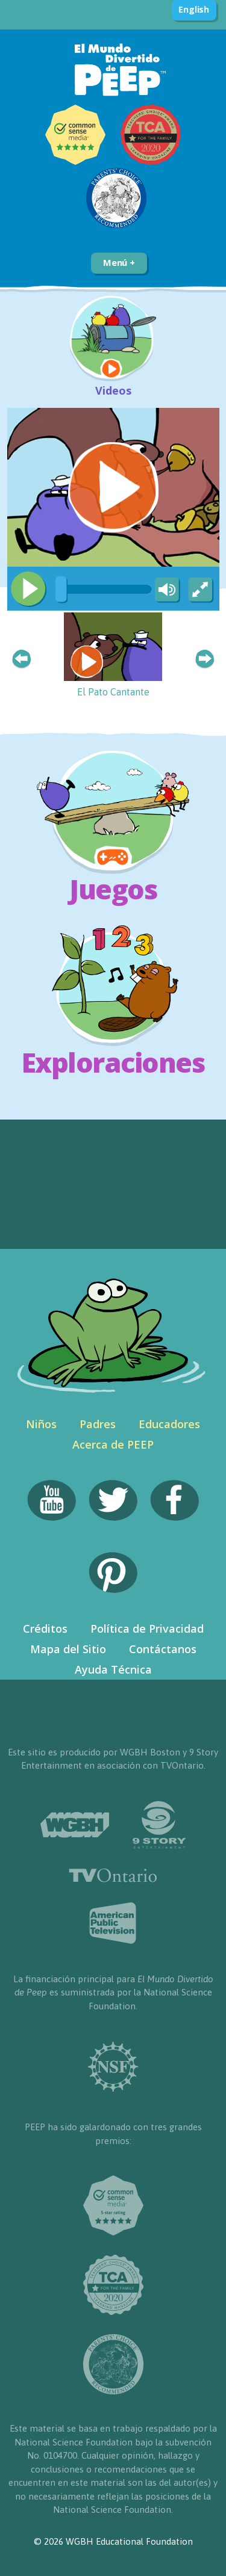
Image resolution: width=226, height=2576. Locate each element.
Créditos (45, 1628)
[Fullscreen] (201, 590)
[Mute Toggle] (165, 590)
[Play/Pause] (28, 589)
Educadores (169, 1424)
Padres (98, 1424)
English (193, 9)
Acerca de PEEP (113, 1444)
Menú (119, 262)
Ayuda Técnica (113, 1669)
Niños (41, 1424)
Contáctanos (162, 1649)
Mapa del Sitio (68, 1649)
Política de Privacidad (147, 1628)
